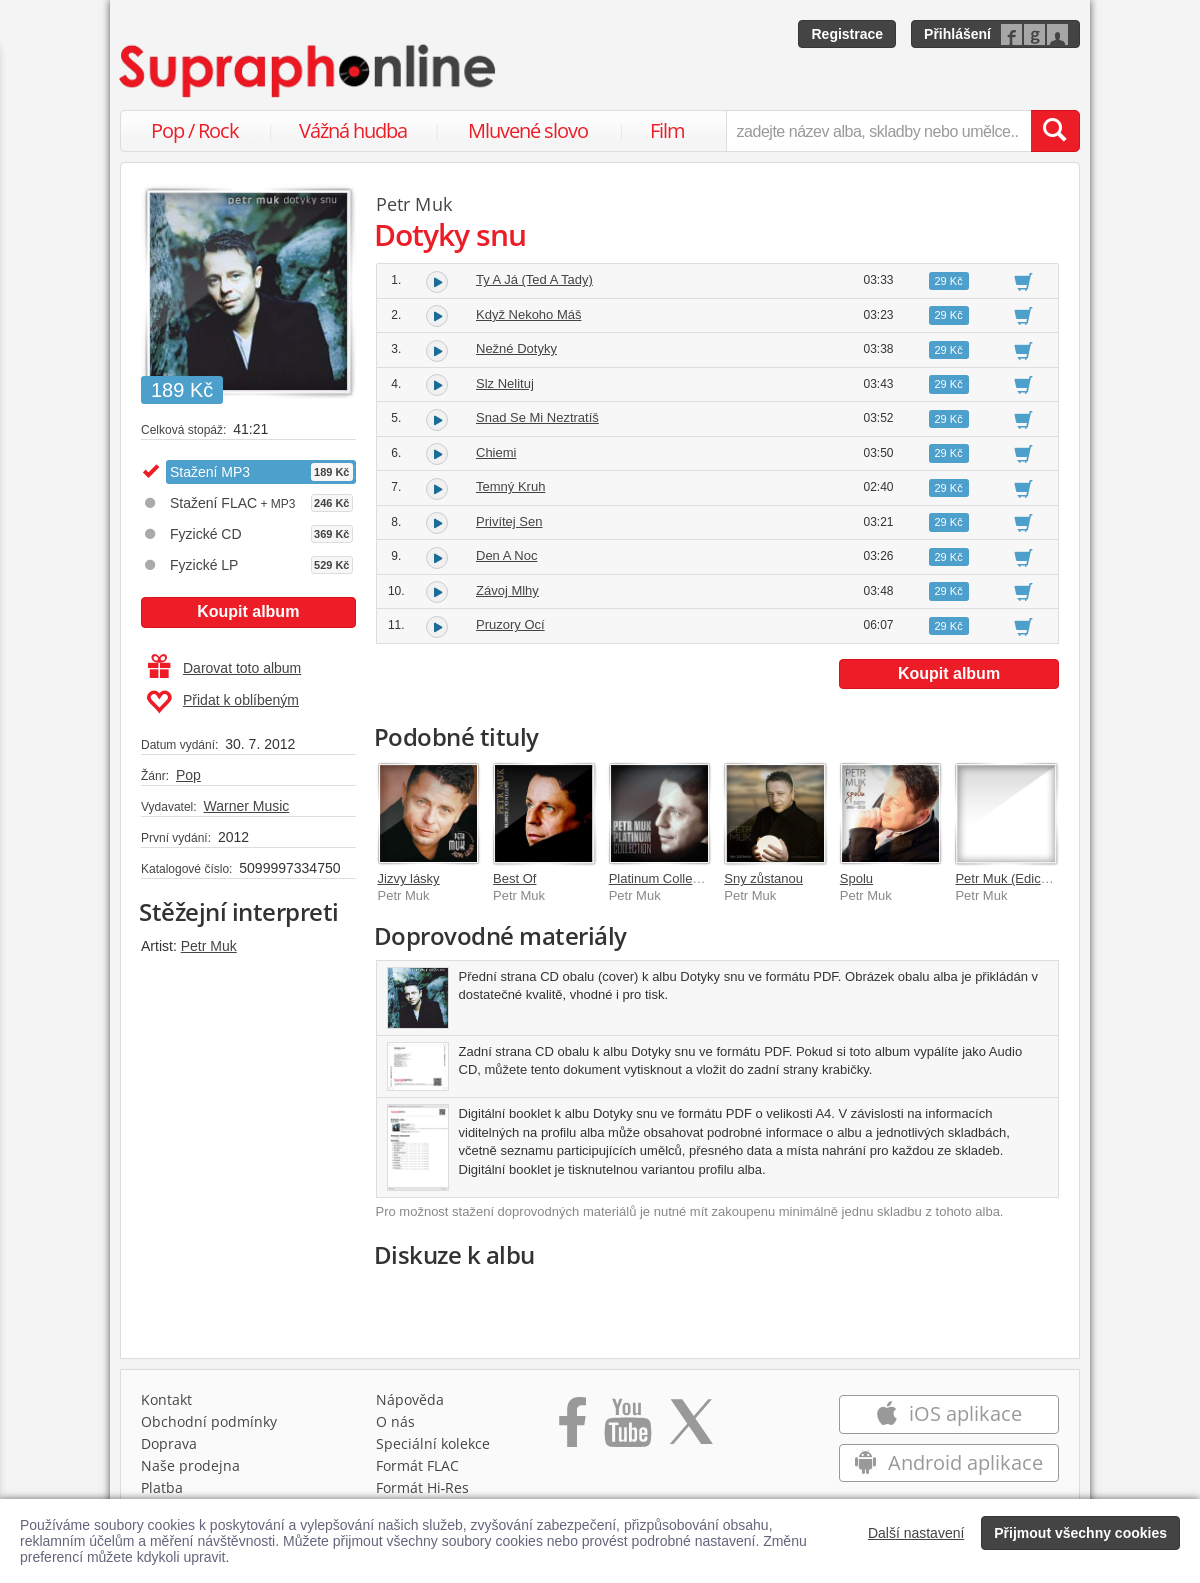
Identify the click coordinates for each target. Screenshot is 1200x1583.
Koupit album (248, 611)
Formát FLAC (417, 1470)
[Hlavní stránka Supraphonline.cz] (309, 71)
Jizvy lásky (409, 878)
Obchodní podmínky (209, 1426)
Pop (188, 775)
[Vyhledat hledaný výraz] (1055, 131)
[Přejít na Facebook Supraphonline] (572, 1434)
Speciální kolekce (433, 1448)
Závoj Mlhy (507, 590)
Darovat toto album (224, 668)
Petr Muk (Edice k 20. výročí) (1038, 878)
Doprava (169, 1448)
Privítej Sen (509, 521)
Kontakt (166, 1404)
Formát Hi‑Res (423, 1492)
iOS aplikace (948, 1418)
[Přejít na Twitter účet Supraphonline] (691, 1434)
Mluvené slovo (528, 130)
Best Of (514, 878)
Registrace (847, 34)
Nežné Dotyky (516, 348)
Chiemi (496, 452)
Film (667, 130)
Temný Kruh (510, 486)
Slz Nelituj (505, 383)
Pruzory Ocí (510, 624)
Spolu (856, 878)
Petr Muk (209, 946)
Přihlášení (957, 34)
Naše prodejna (190, 1470)
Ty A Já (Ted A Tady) (534, 279)
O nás (395, 1426)
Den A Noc (506, 555)
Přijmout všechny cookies (1080, 1533)
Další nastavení (916, 1533)
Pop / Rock (195, 130)
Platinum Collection (664, 878)
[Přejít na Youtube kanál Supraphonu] (627, 1434)
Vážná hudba (353, 130)
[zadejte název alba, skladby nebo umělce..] (878, 131)
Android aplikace (948, 1467)
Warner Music (246, 806)
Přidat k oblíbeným (222, 702)
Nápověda (410, 1404)
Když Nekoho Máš (529, 314)
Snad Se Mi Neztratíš (537, 417)
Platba (162, 1492)
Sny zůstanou (763, 878)
